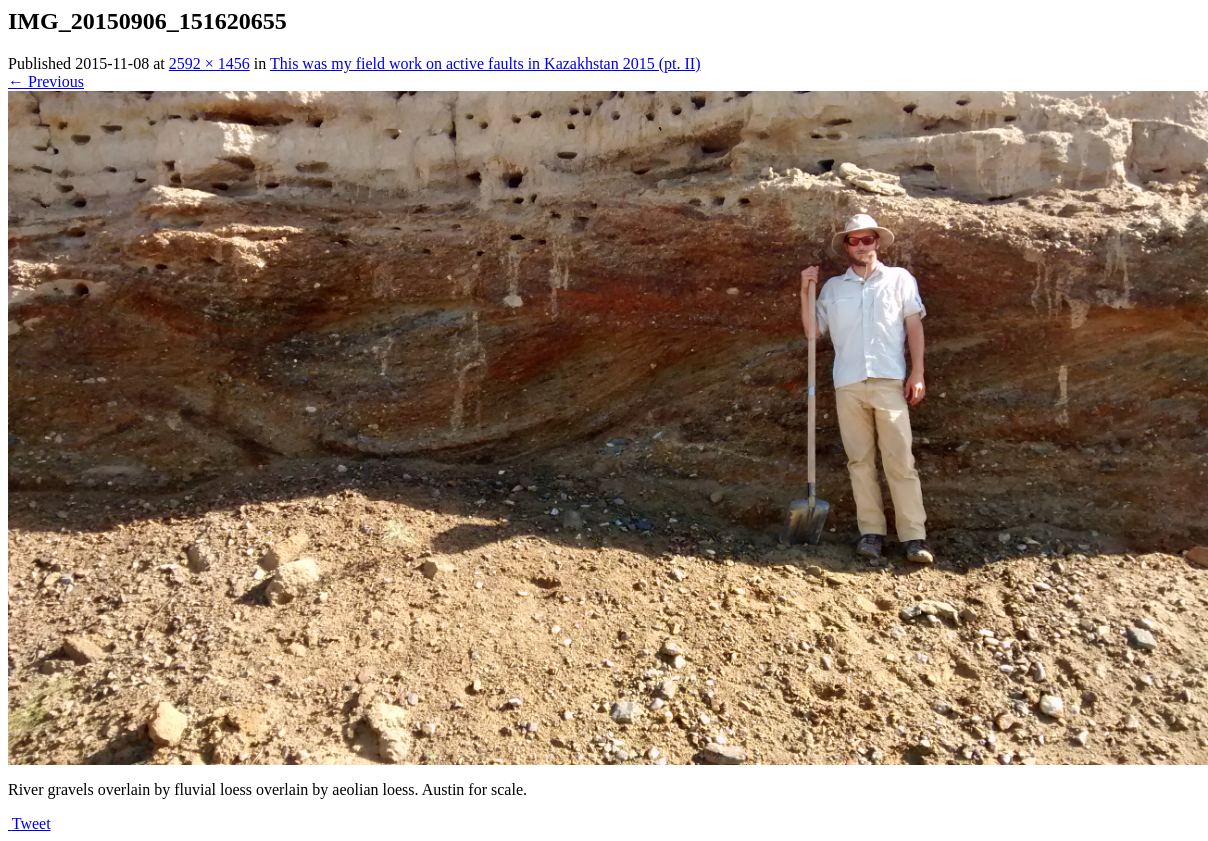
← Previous (46, 81)
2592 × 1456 (209, 63)
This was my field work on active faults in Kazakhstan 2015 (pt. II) (485, 63)
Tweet (31, 823)
